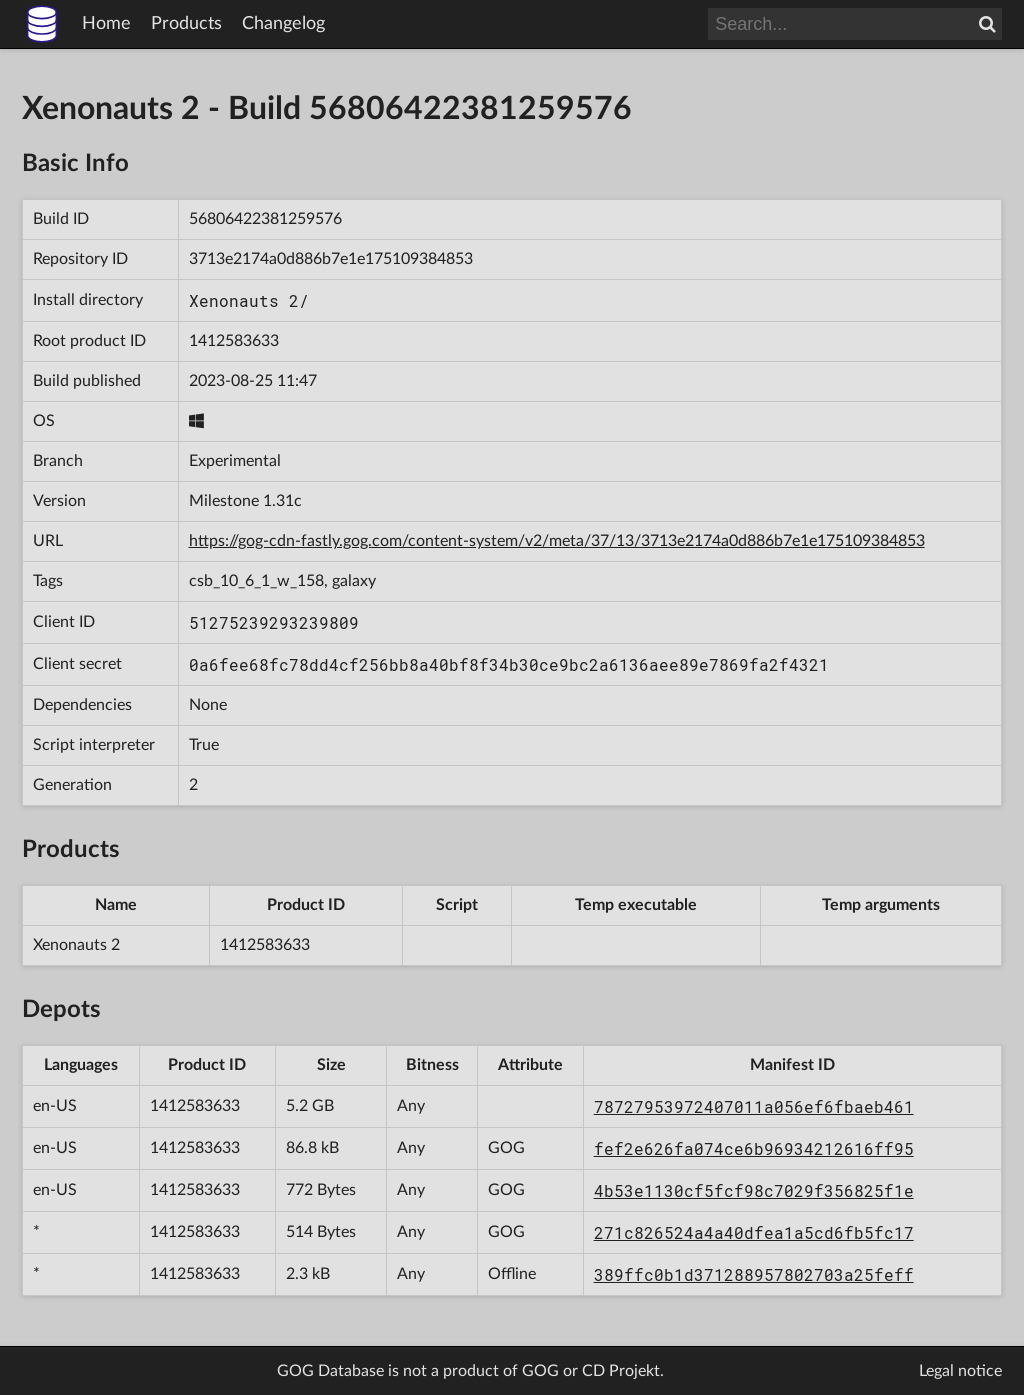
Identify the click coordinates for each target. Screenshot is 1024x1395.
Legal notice (960, 1371)
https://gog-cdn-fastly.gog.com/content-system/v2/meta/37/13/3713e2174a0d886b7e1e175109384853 (557, 541)
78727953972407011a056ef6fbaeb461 (754, 1106)
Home (106, 24)
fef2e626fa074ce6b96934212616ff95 (754, 1148)
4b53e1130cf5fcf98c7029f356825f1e (754, 1190)
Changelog (283, 24)
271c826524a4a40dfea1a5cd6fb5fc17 (754, 1232)
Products (186, 24)
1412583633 (234, 341)
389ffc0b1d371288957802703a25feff (754, 1274)
